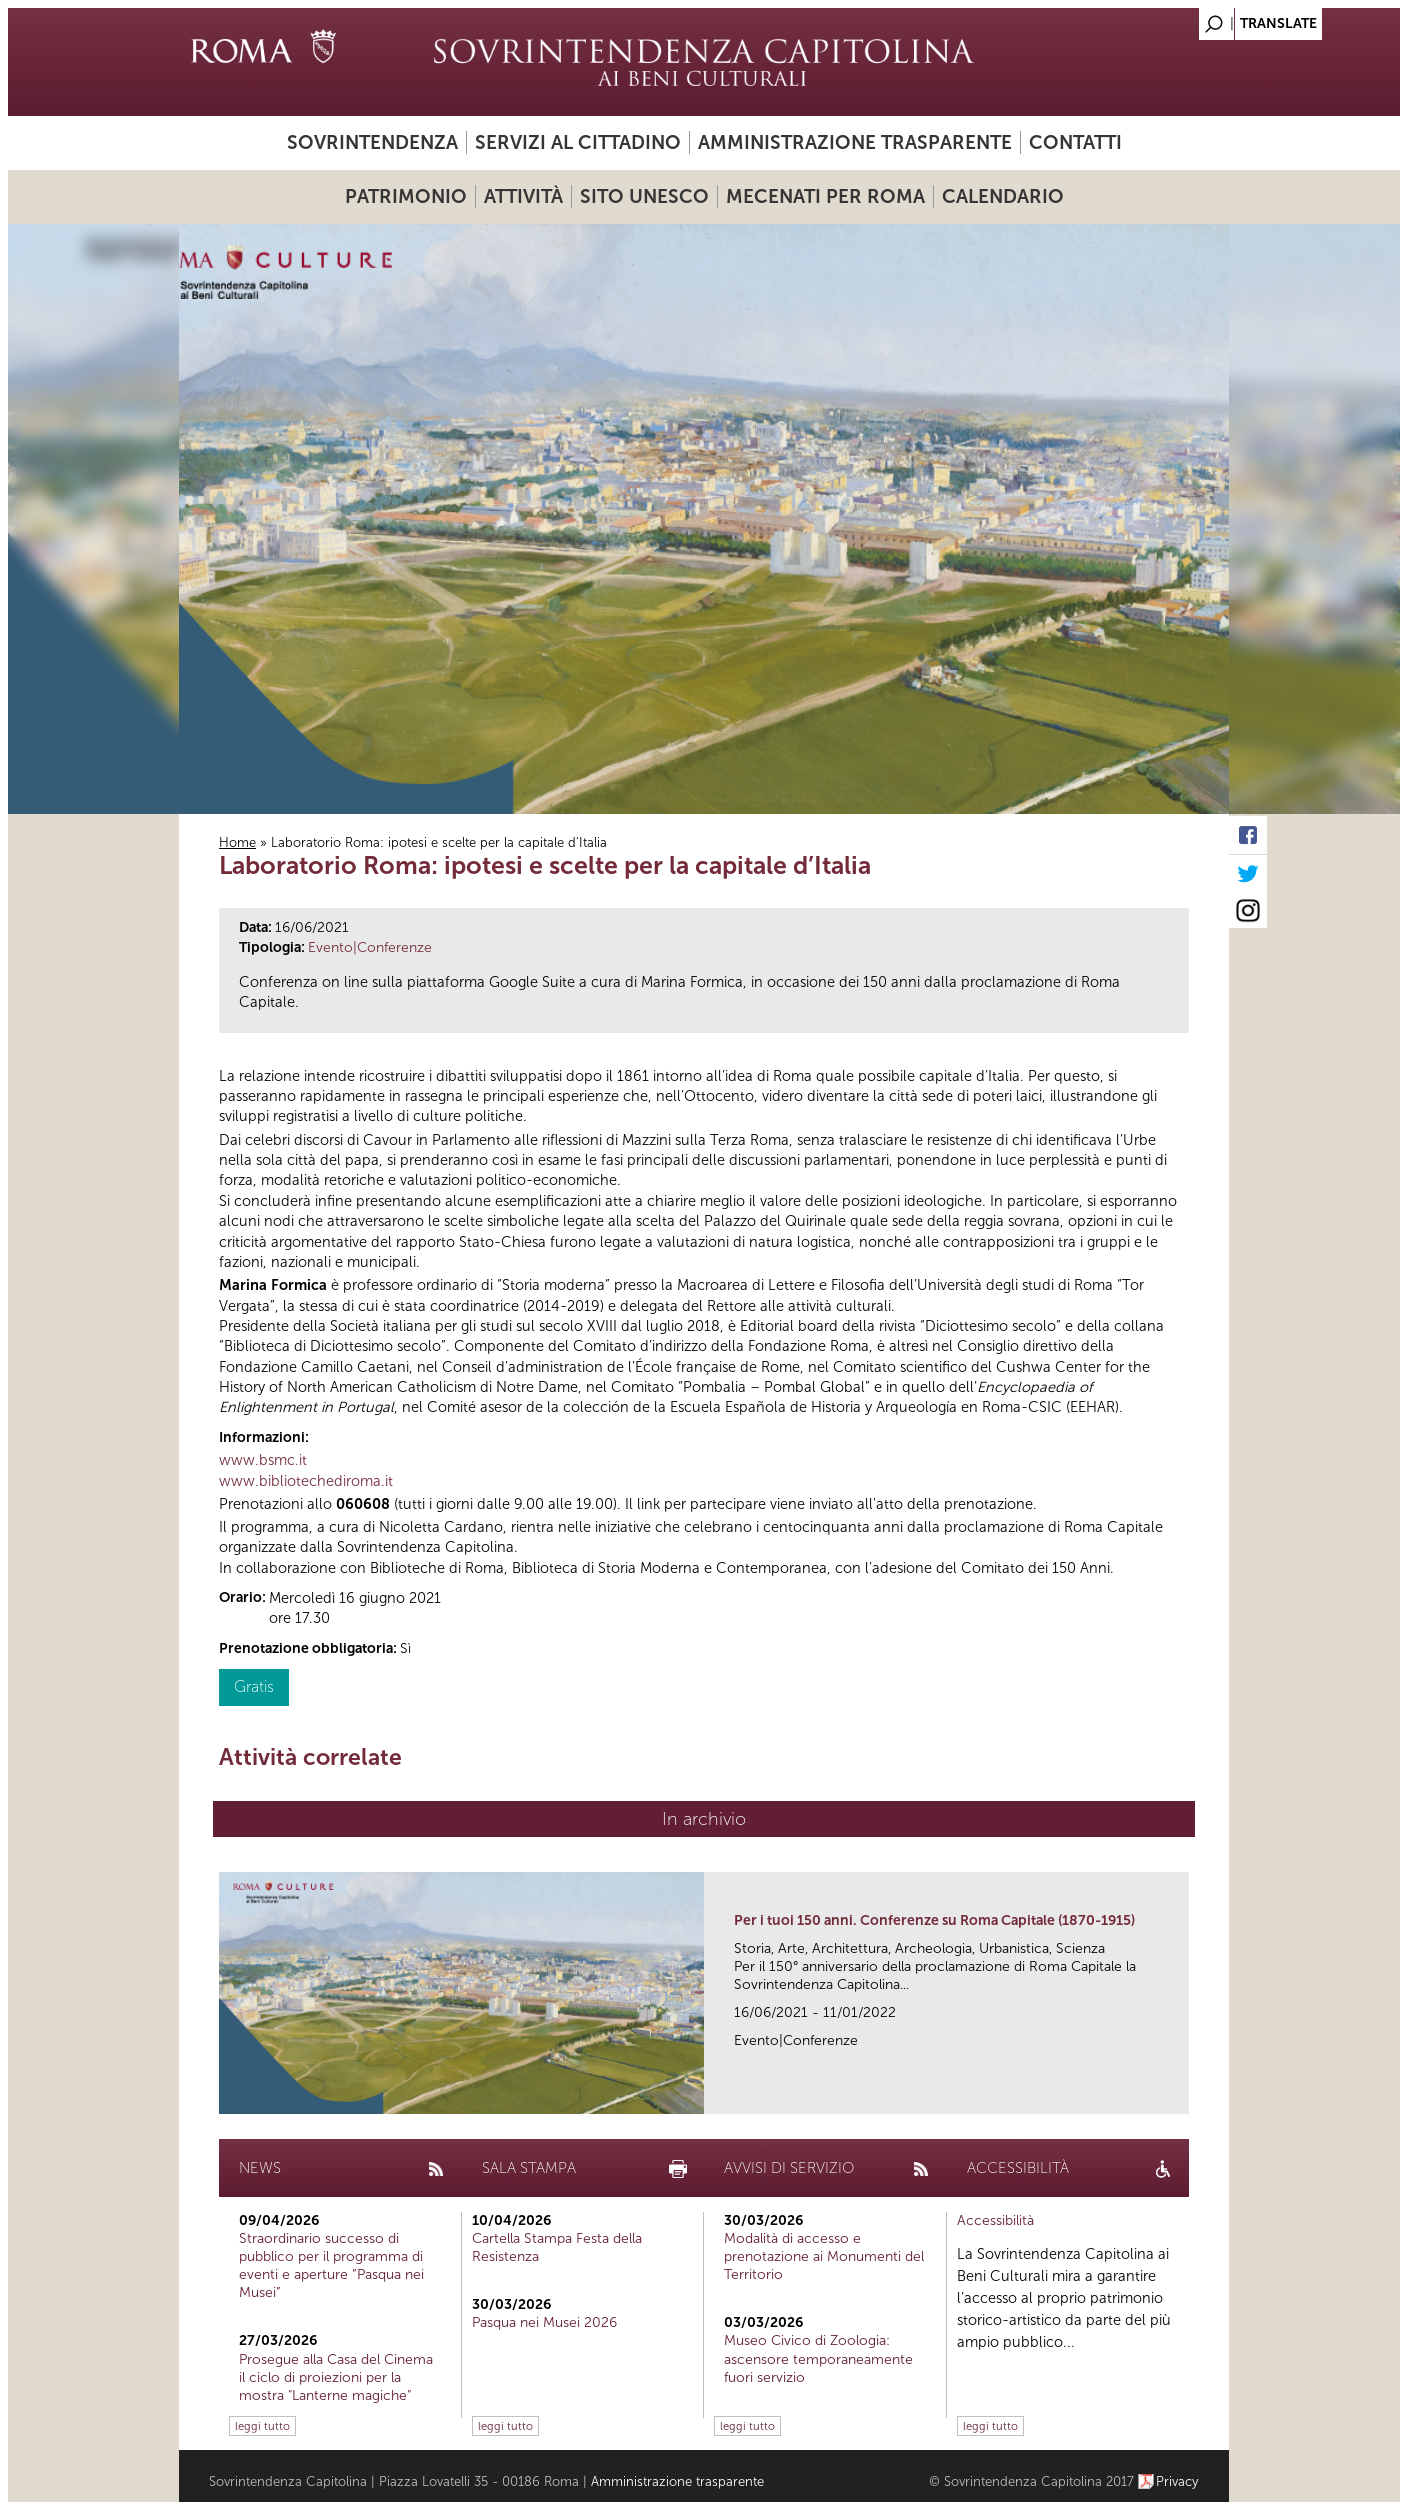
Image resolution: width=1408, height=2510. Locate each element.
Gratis (254, 1686)
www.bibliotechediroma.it (306, 1481)
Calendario (1003, 196)
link (1180, 2092)
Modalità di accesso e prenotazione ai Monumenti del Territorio (824, 2256)
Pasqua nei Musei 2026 (544, 2322)
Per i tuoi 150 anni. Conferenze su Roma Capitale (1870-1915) (934, 1920)
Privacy (1177, 2481)
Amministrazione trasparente (855, 142)
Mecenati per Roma (825, 196)
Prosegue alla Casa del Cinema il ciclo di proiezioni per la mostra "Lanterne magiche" (336, 2377)
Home (237, 842)
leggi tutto (262, 2426)
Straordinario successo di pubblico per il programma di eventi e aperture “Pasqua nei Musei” (331, 2266)
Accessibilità (995, 2220)
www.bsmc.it (263, 1460)
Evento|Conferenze (370, 947)
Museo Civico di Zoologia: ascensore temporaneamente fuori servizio (818, 2358)
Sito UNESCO (644, 196)
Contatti (1075, 142)
